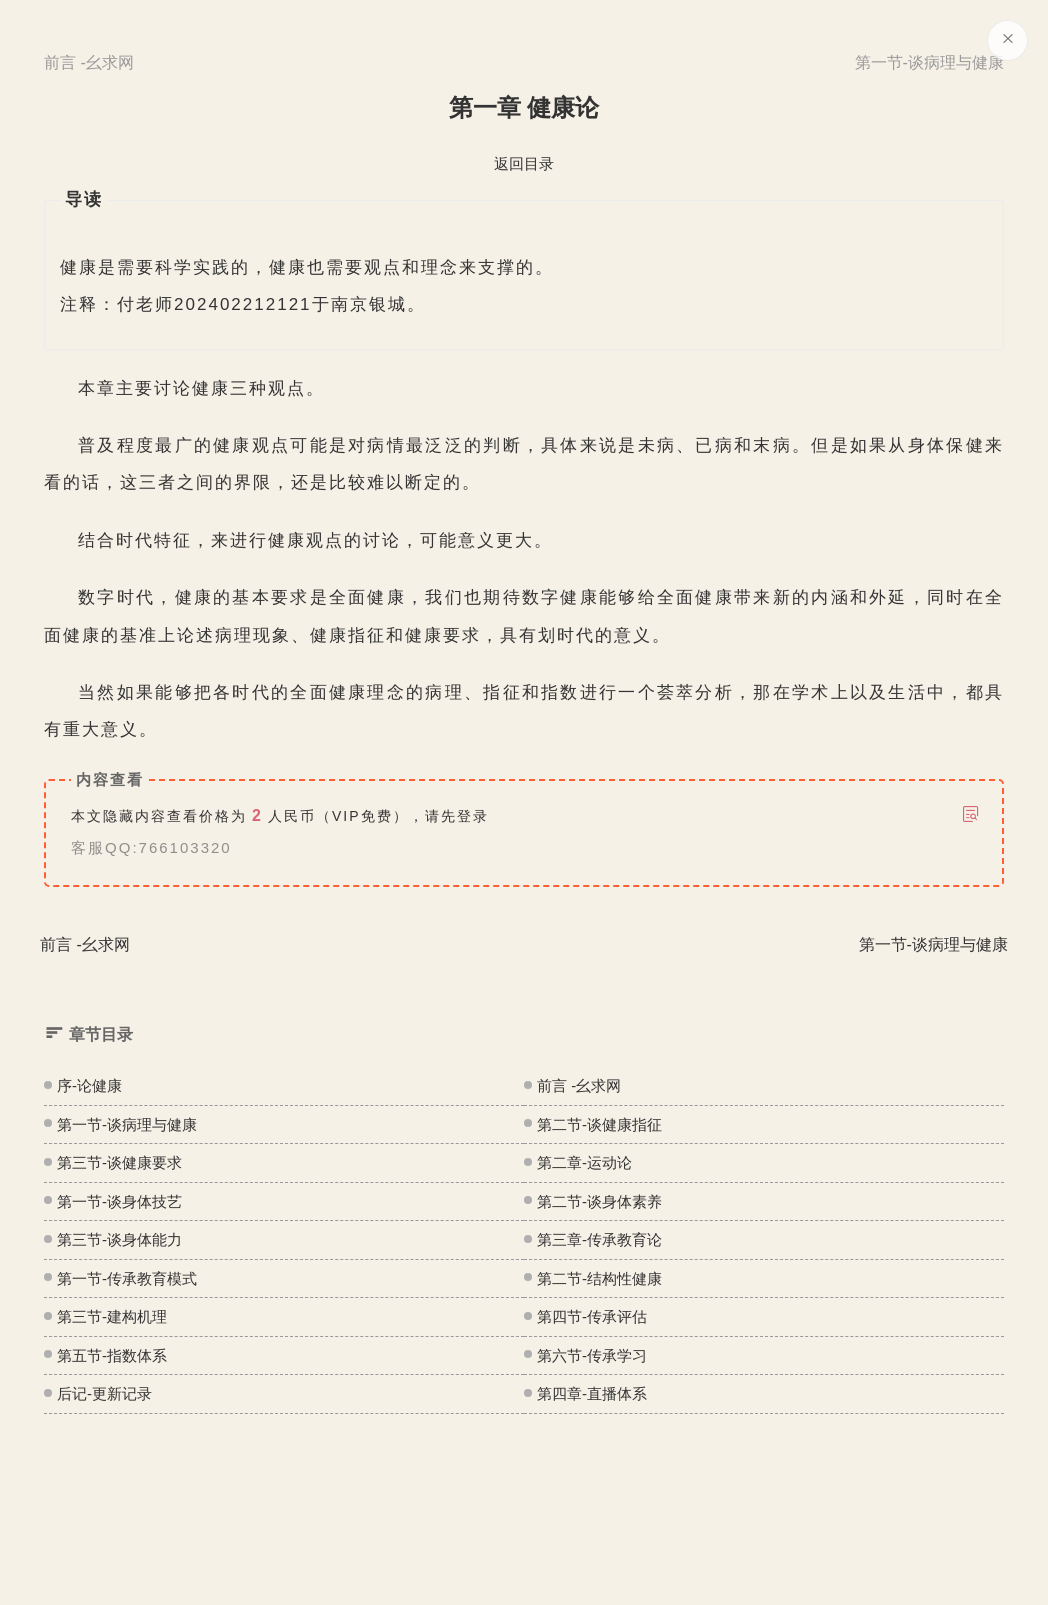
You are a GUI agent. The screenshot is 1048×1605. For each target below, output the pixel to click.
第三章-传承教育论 (599, 1239)
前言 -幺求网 (579, 1085)
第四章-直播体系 (592, 1393)
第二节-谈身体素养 (599, 1201)
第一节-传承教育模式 (127, 1278)
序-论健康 (89, 1085)
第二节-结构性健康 (599, 1278)
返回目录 (524, 163)
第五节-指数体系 (112, 1355)
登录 (473, 816)
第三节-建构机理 (112, 1316)
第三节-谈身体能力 (119, 1239)
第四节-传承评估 (592, 1316)
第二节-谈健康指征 (599, 1124)
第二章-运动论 (584, 1162)
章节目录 (88, 1033)
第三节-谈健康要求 (119, 1162)
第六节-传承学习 (592, 1355)
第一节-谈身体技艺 (119, 1201)
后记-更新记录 (104, 1393)
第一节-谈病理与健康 (127, 1124)
